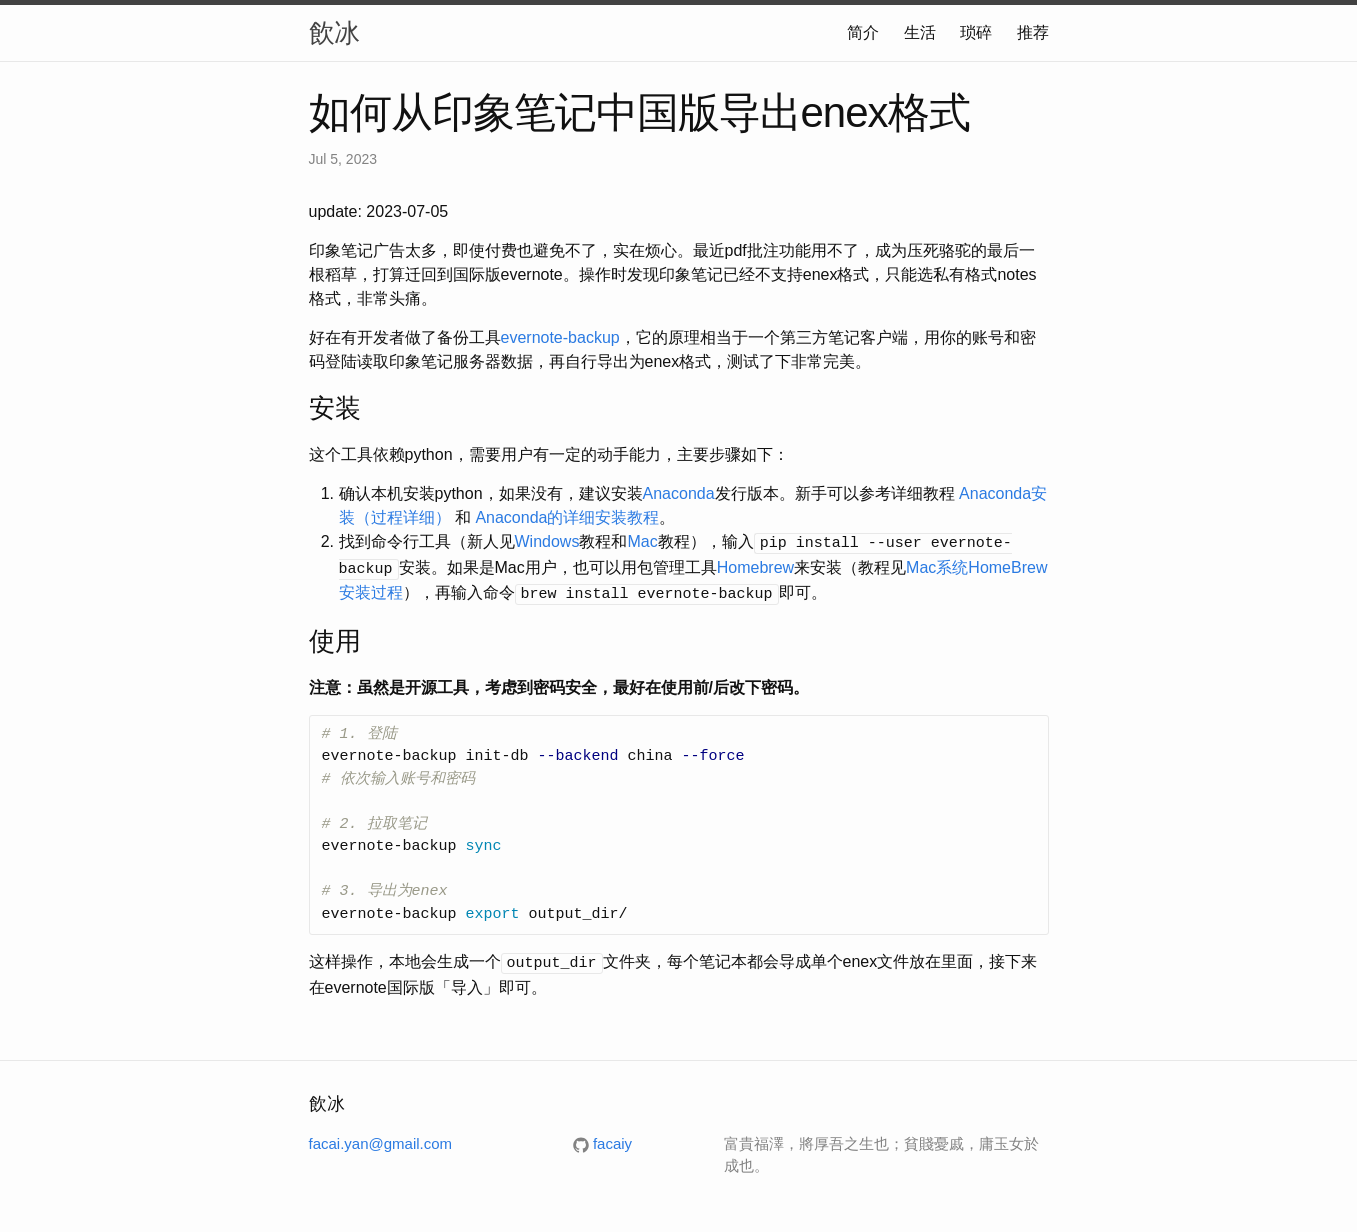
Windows (547, 541)
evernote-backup (560, 337)
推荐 (1033, 32)
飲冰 (334, 33)
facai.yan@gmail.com (381, 1137)
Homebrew (755, 565)
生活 (920, 32)
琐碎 (976, 32)
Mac (642, 541)
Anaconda (679, 493)
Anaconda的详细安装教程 (567, 517)
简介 (863, 32)
